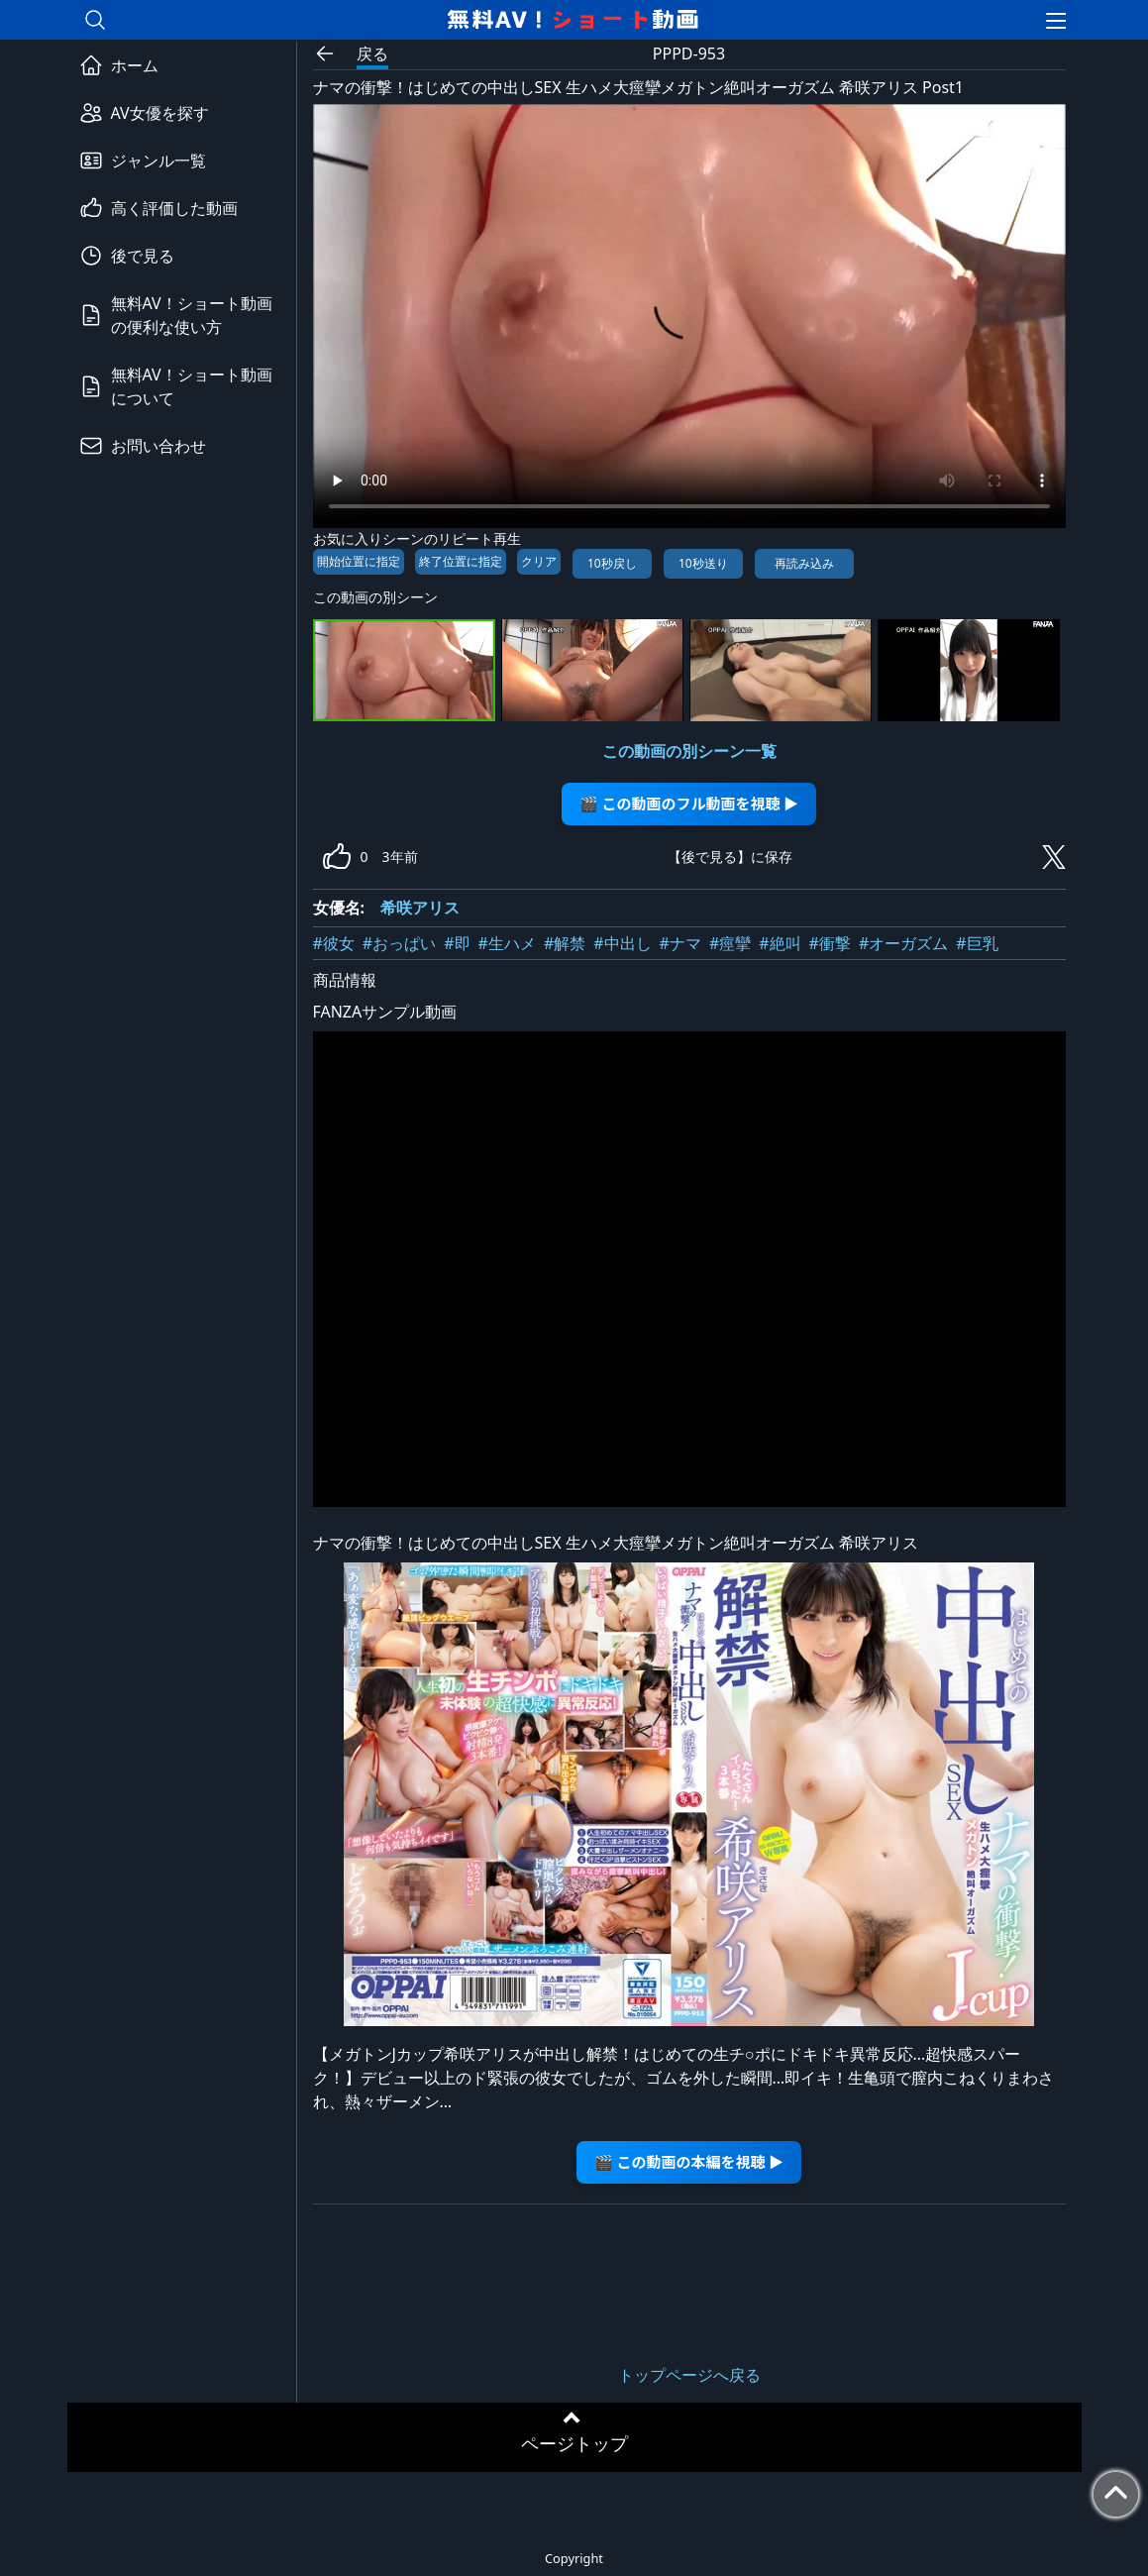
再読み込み (804, 563)
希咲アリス (420, 907)
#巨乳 (976, 943)
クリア (539, 561)
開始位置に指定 (358, 561)
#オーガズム (903, 943)
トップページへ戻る (689, 2375)
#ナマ (680, 943)
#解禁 (564, 943)
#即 (457, 943)
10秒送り (703, 563)
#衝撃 (830, 943)
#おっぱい (399, 943)
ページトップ (574, 2443)
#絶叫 (779, 943)
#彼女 (334, 943)
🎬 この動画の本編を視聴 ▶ (688, 2161)
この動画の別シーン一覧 (689, 751)
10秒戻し (612, 563)
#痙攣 (730, 943)
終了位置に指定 (460, 561)
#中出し (622, 943)
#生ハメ (507, 943)
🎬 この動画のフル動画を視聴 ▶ (688, 803)
